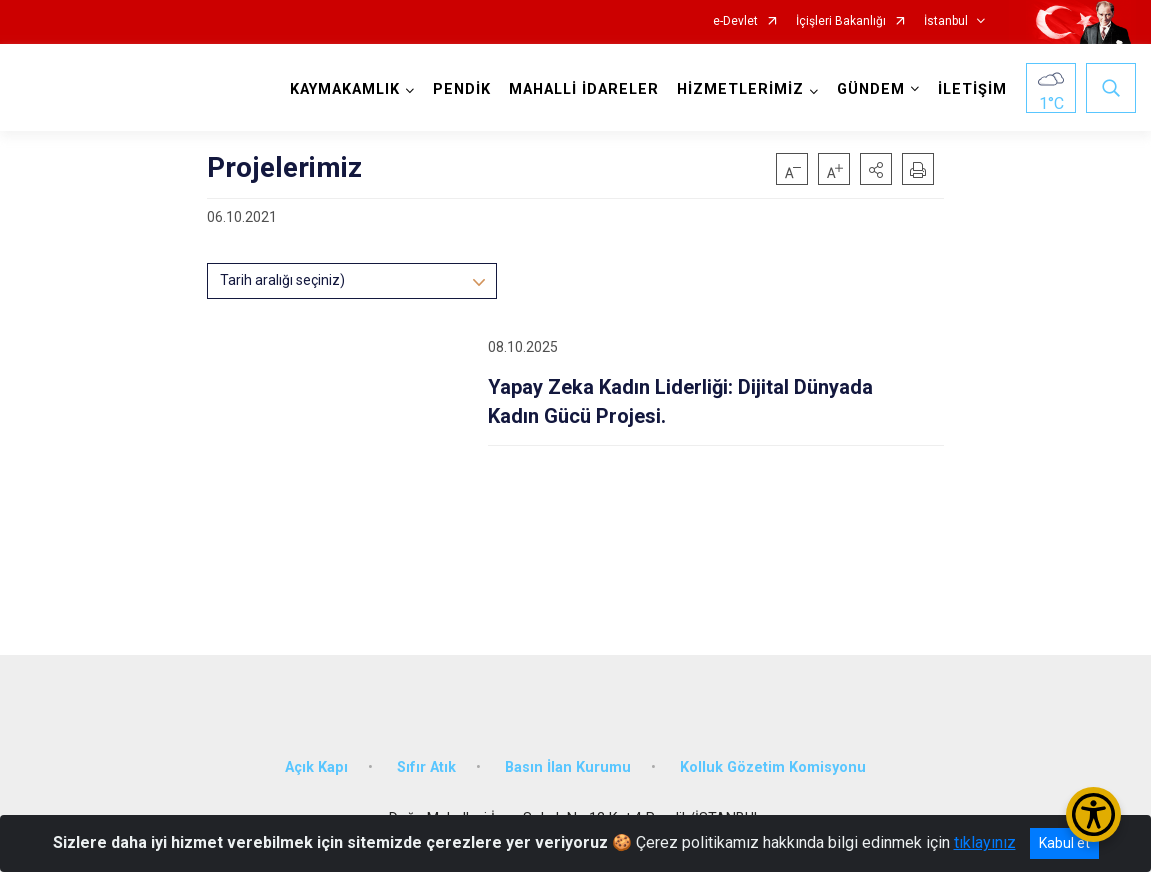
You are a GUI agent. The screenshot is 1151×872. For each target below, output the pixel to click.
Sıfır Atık (426, 767)
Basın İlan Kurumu (568, 767)
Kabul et (1064, 843)
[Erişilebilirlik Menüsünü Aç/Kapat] (1093, 814)
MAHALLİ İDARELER (584, 89)
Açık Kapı (316, 767)
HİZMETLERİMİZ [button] (740, 89)
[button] (876, 169)
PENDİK (462, 89)
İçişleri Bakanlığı (841, 21)
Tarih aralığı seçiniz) (282, 280)
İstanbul (946, 21)
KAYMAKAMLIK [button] (345, 89)
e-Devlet (735, 21)
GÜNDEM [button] (871, 89)
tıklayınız (985, 842)
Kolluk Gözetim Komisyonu (773, 767)
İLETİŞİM (972, 89)
